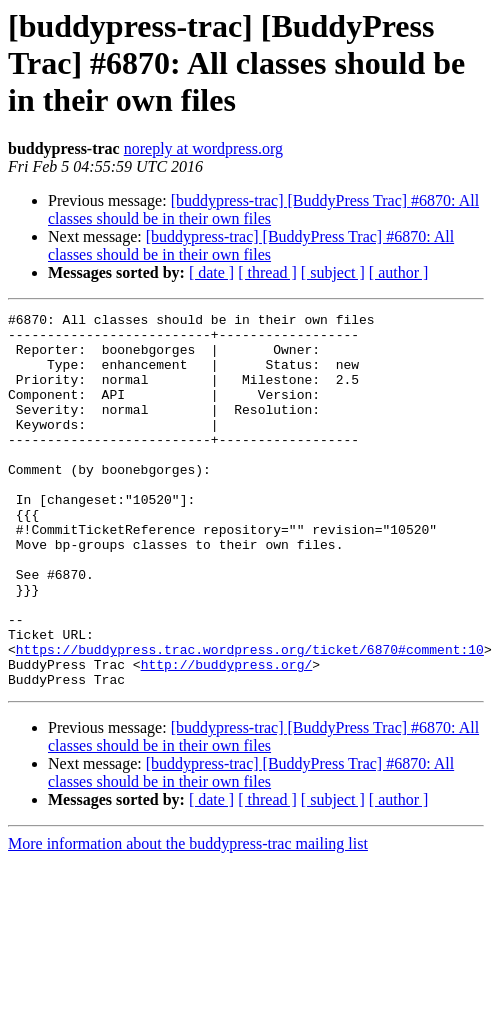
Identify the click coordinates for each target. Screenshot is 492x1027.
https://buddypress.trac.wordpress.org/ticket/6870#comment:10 (250, 718)
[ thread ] (267, 272)
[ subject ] (333, 272)
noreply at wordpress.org (203, 148)
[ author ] (399, 272)
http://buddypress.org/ (227, 736)
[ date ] (211, 272)
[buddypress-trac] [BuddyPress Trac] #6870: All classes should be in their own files (263, 209)
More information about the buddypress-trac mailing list (188, 918)
